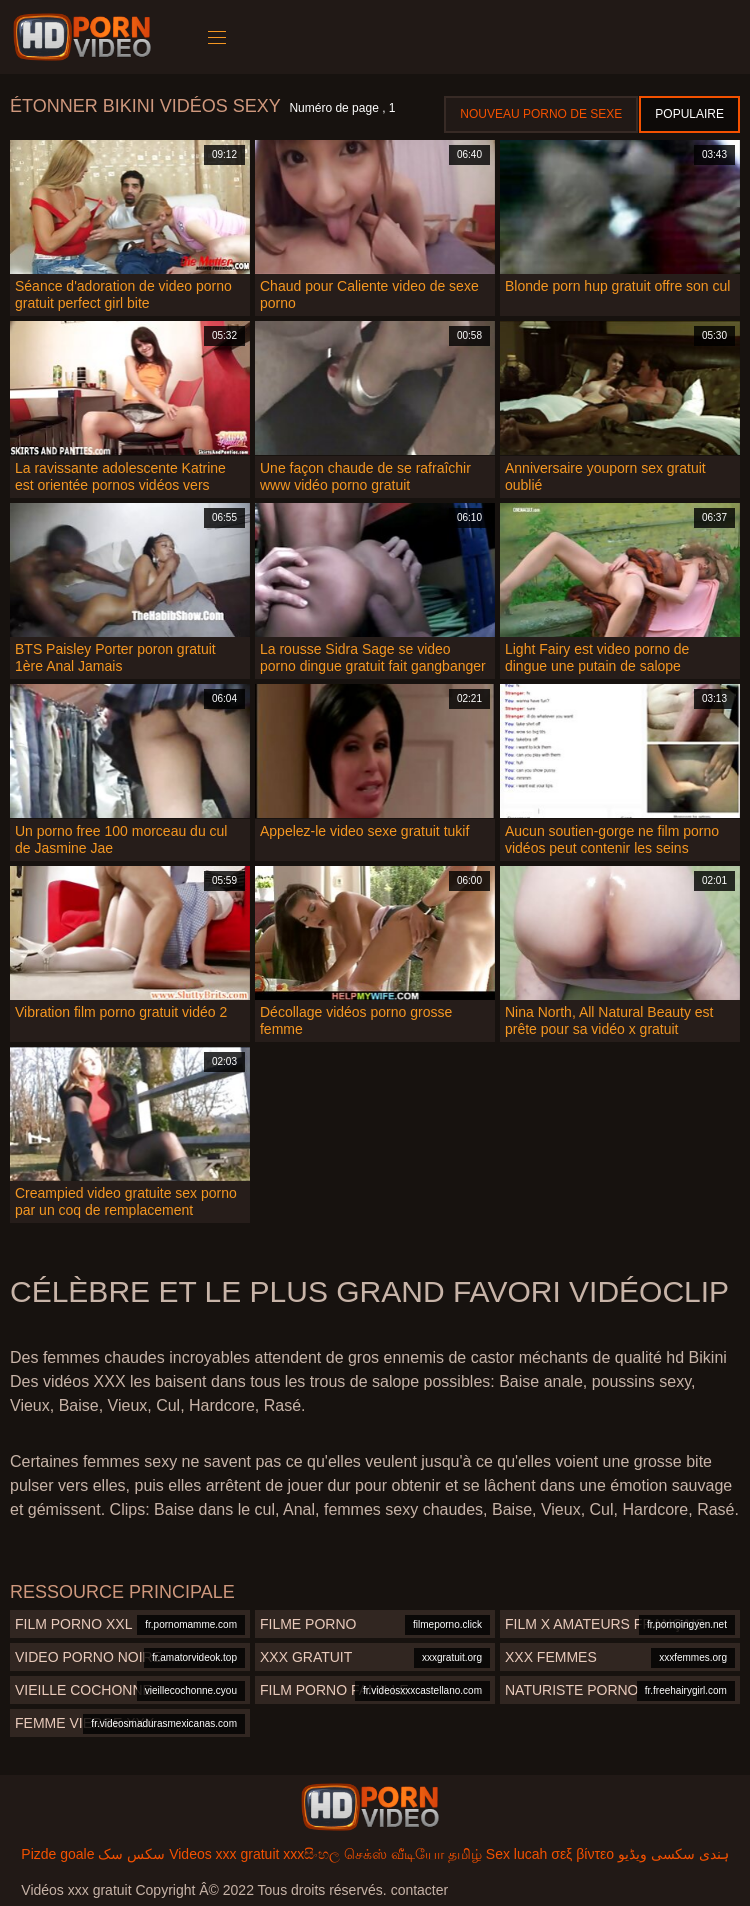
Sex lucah (516, 1854)
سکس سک (131, 1854)
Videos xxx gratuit (224, 1854)
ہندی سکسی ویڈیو (673, 1854)
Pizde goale (57, 1854)
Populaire (689, 114)
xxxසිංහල (311, 1854)
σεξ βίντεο (582, 1854)
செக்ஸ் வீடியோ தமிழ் (413, 1854)
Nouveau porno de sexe (541, 114)
